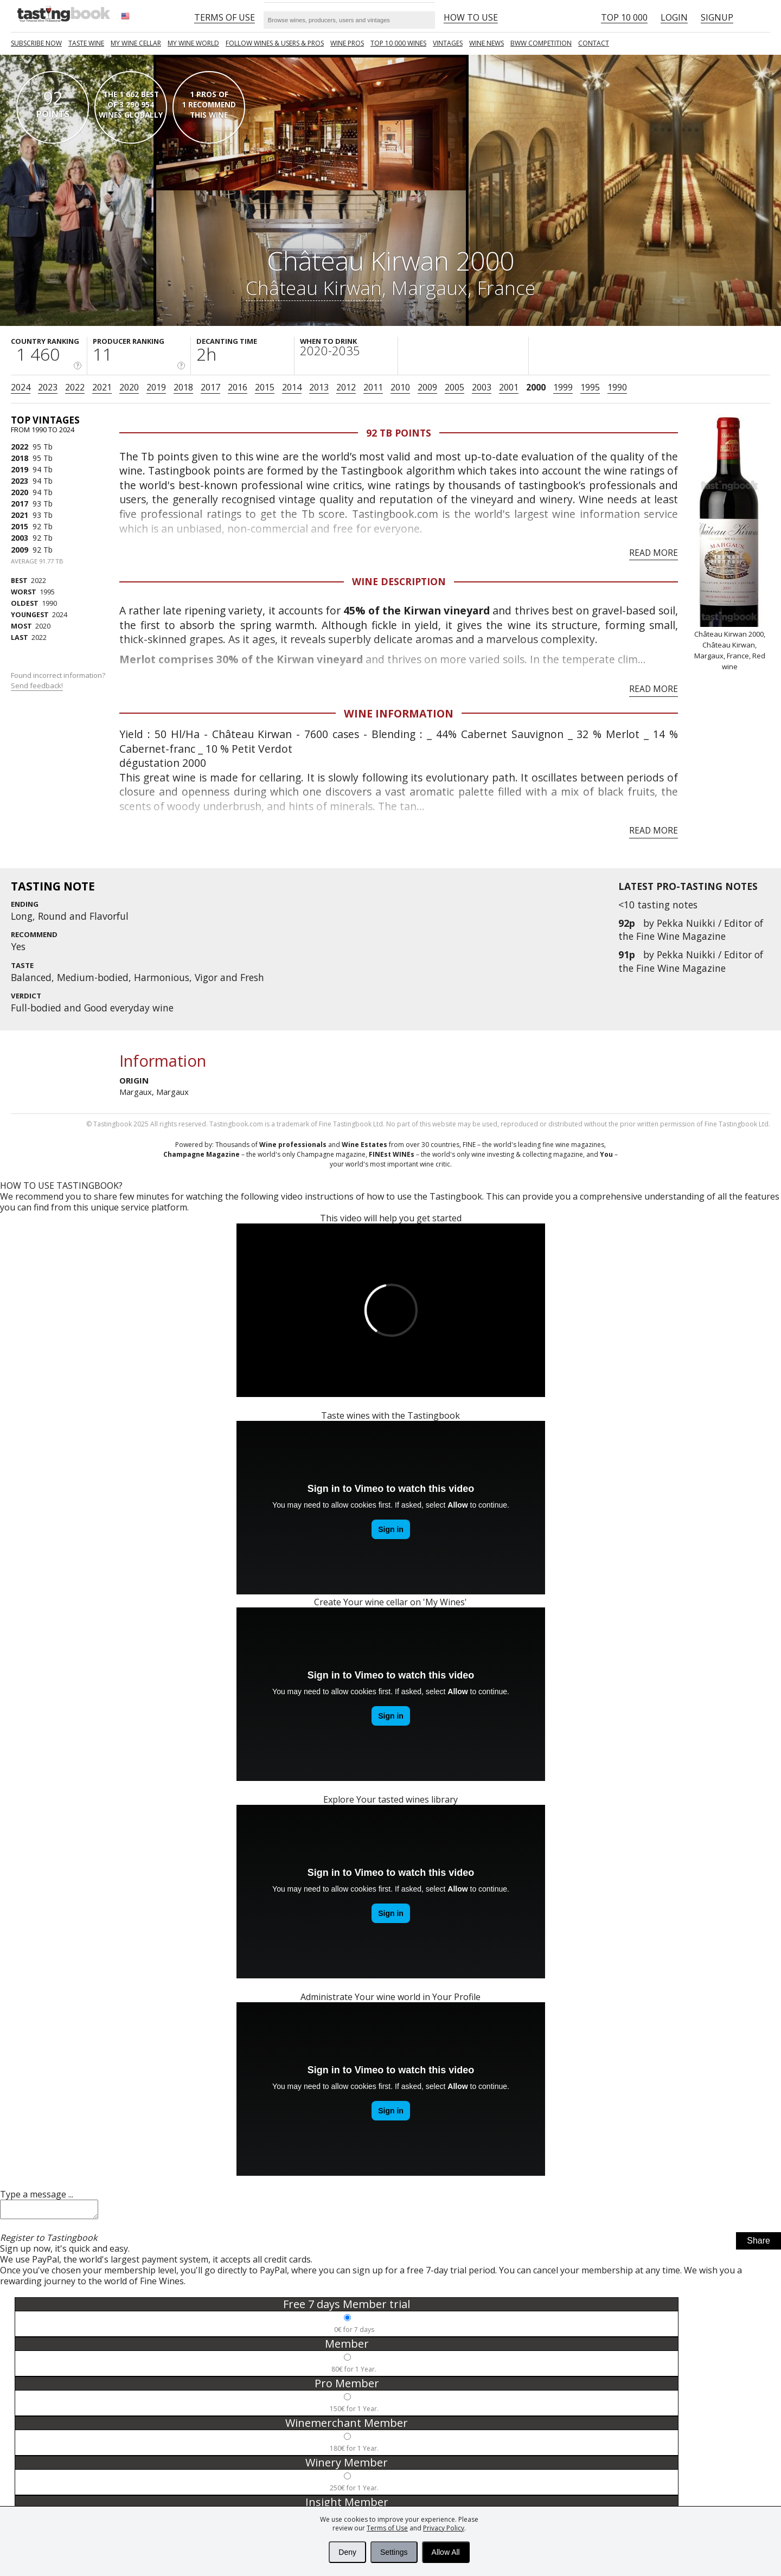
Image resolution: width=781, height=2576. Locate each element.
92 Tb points (398, 432)
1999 (563, 387)
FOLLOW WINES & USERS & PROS (275, 43)
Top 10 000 (624, 17)
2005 (454, 387)
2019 (156, 387)
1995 (590, 387)
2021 (102, 387)
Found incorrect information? (59, 680)
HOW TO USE (471, 17)
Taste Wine (86, 43)
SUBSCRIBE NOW (36, 43)
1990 (617, 387)
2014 (292, 387)
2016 (237, 387)
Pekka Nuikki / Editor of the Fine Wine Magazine (690, 930)
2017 (210, 387)
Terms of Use (387, 2528)
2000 (536, 387)
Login (674, 17)
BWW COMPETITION (541, 43)
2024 (20, 387)
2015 (264, 387)
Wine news (486, 43)
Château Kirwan (314, 287)
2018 (183, 387)
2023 (47, 387)
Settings (394, 2552)
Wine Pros (347, 43)
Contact (593, 43)
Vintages (448, 43)
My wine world (193, 43)
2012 (346, 387)
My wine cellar (136, 43)
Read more (653, 553)
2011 (373, 387)
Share (758, 2243)
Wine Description (399, 581)
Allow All (446, 2552)
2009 (427, 387)
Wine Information (398, 713)
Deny (347, 2552)
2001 (508, 387)
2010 (400, 387)
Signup (717, 17)
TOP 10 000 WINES (398, 43)
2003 (481, 387)
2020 (129, 387)
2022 (75, 387)
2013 (319, 387)
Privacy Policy (443, 2528)
